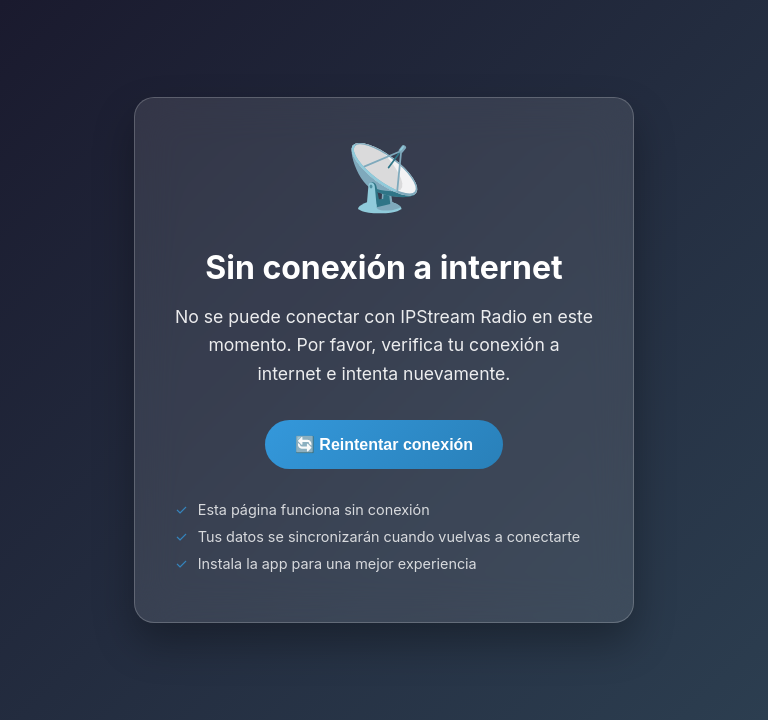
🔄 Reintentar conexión (384, 444)
